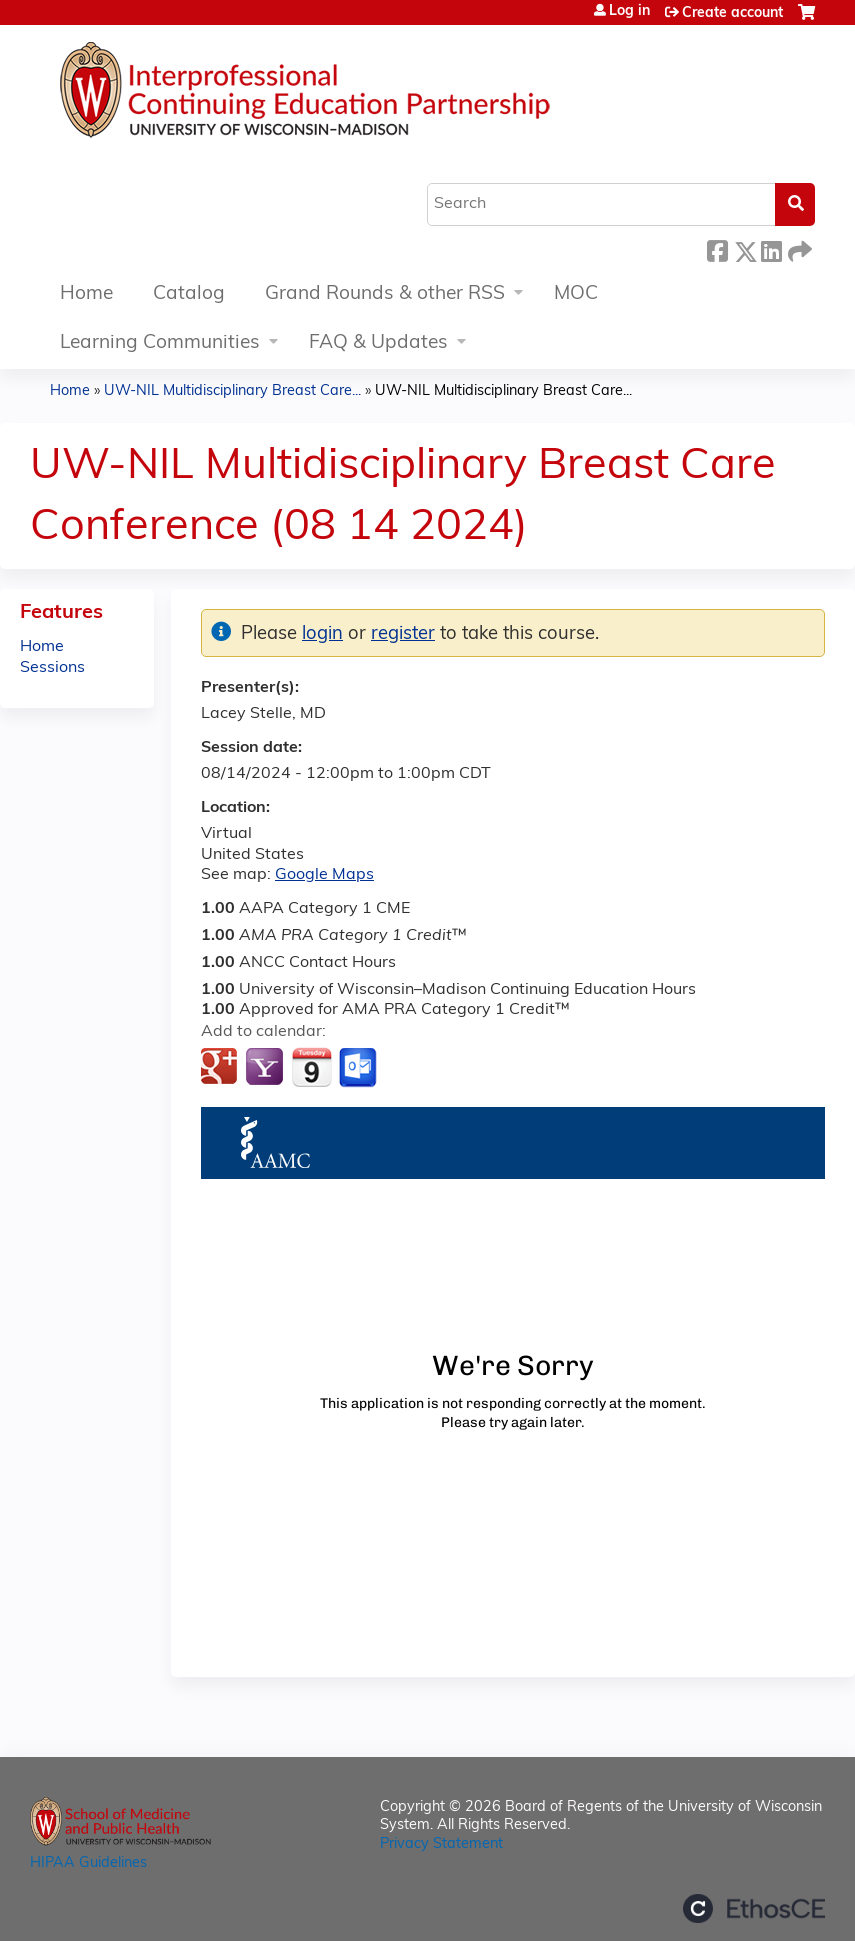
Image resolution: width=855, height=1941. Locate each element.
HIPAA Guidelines (88, 1863)
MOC (576, 294)
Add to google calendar (221, 1068)
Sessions (52, 668)
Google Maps (324, 875)
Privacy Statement (441, 1844)
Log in (629, 12)
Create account (732, 13)
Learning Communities (160, 343)
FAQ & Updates (378, 343)
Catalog (189, 294)
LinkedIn (771, 248)
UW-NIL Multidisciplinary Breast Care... (232, 391)
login (322, 634)
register (403, 634)
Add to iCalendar (311, 1067)
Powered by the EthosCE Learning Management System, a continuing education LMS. (754, 1908)
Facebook (717, 248)
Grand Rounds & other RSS (385, 294)
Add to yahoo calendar (266, 1068)
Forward (798, 248)
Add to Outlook (359, 1068)
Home (86, 294)
